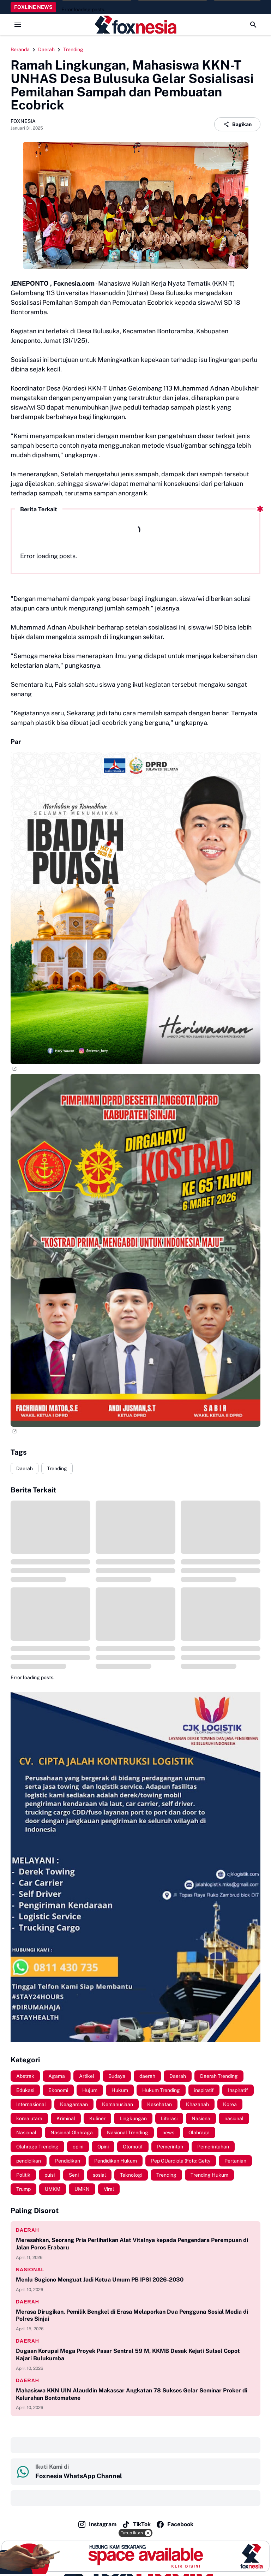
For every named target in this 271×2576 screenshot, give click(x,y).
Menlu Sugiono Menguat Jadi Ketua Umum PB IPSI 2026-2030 (99, 2279)
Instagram (97, 2524)
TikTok (136, 2524)
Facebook (174, 2524)
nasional (30, 2269)
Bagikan (237, 124)
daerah (27, 2230)
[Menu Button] (18, 25)
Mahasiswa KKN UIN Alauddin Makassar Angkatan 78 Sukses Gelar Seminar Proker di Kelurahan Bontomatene (131, 2394)
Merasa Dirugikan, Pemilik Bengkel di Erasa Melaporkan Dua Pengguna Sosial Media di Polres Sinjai (132, 2315)
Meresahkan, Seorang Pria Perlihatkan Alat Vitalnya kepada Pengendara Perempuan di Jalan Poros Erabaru (132, 2244)
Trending (57, 1468)
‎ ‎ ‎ (17, 2445)
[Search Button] (253, 25)
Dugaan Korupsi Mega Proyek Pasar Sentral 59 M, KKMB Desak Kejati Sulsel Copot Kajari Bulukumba (128, 2355)
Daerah (24, 1468)
